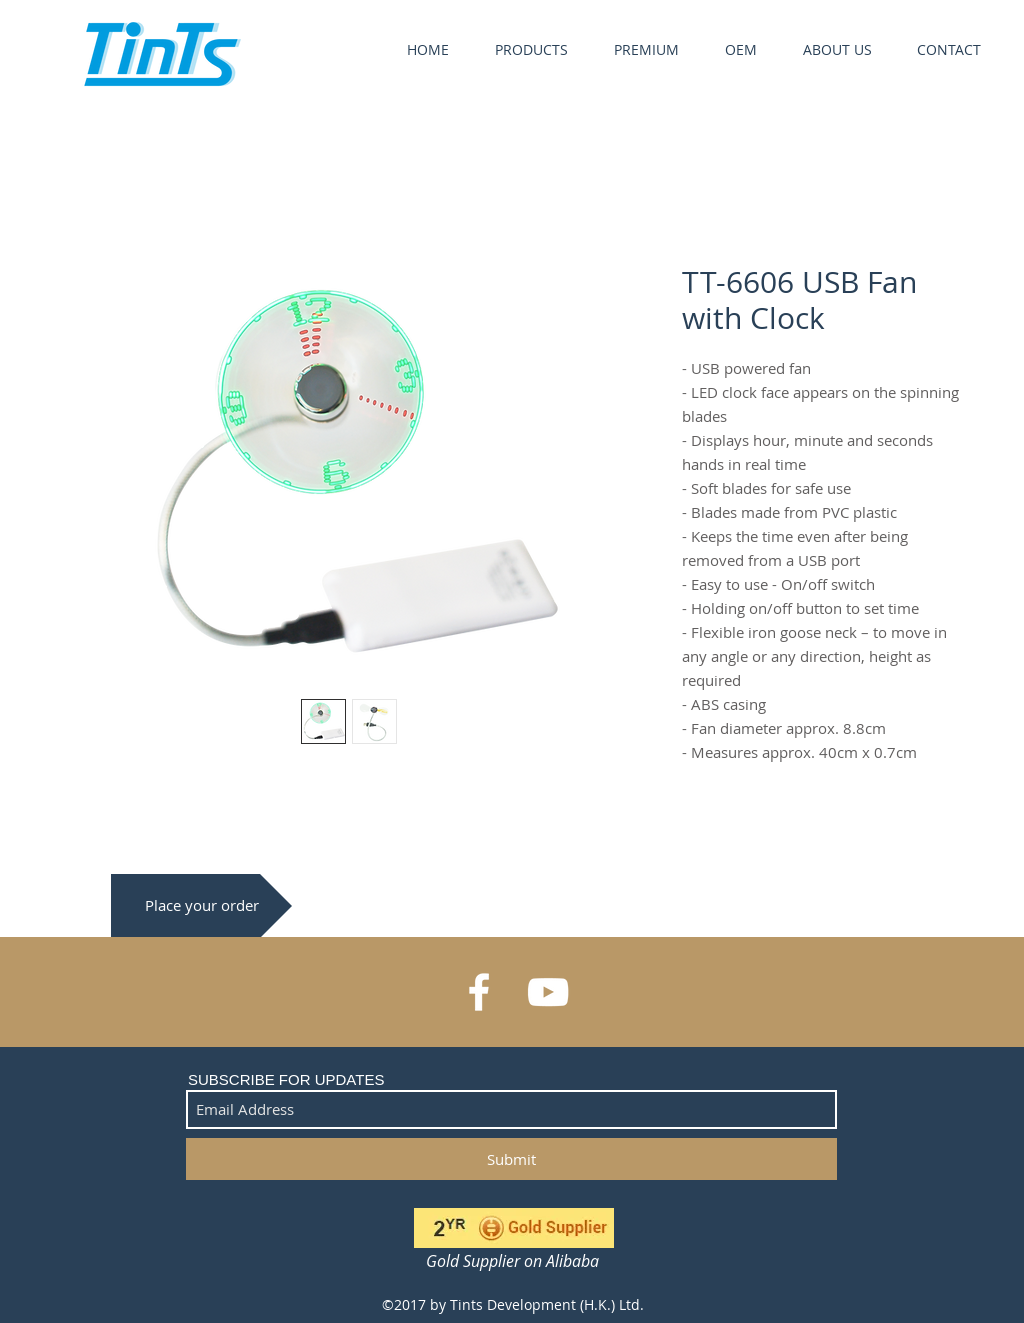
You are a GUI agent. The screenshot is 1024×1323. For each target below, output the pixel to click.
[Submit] (511, 1159)
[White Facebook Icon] (479, 992)
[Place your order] (201, 905)
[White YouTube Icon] (548, 992)
